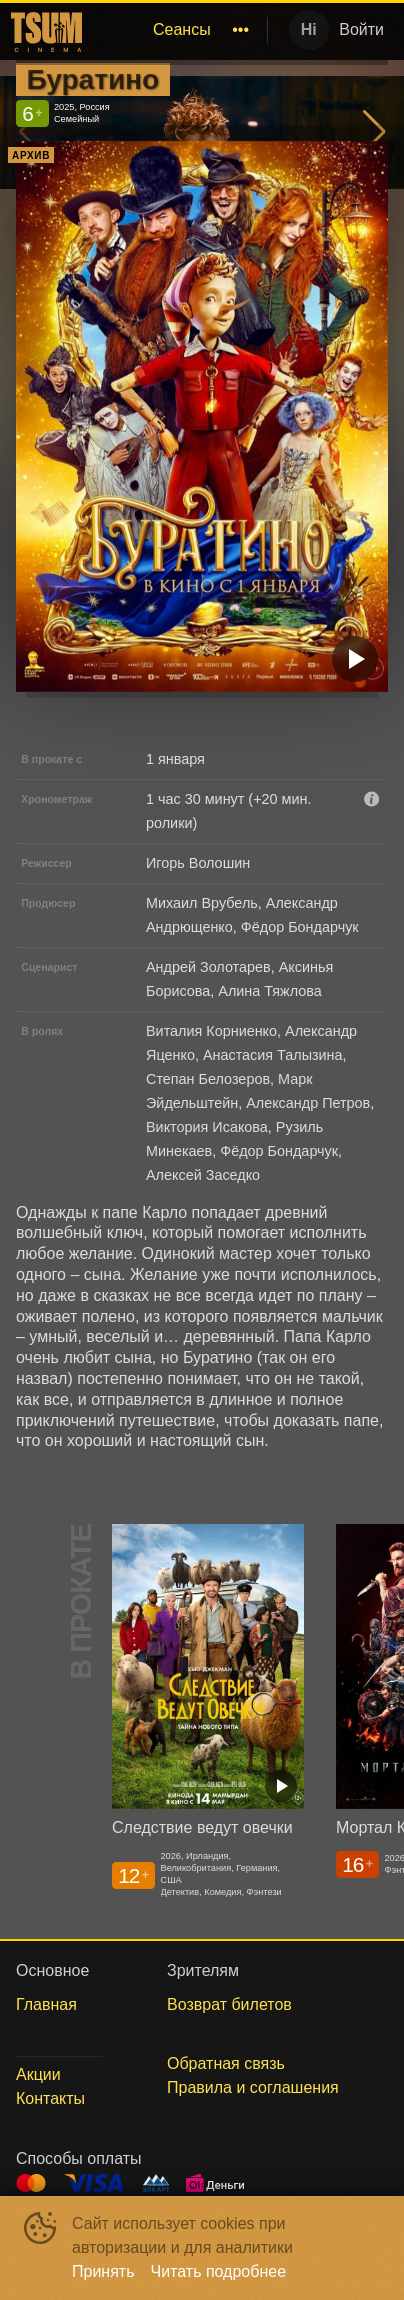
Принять (103, 2271)
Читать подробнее (219, 2271)
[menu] (173, 30)
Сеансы (182, 29)
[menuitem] (182, 30)
